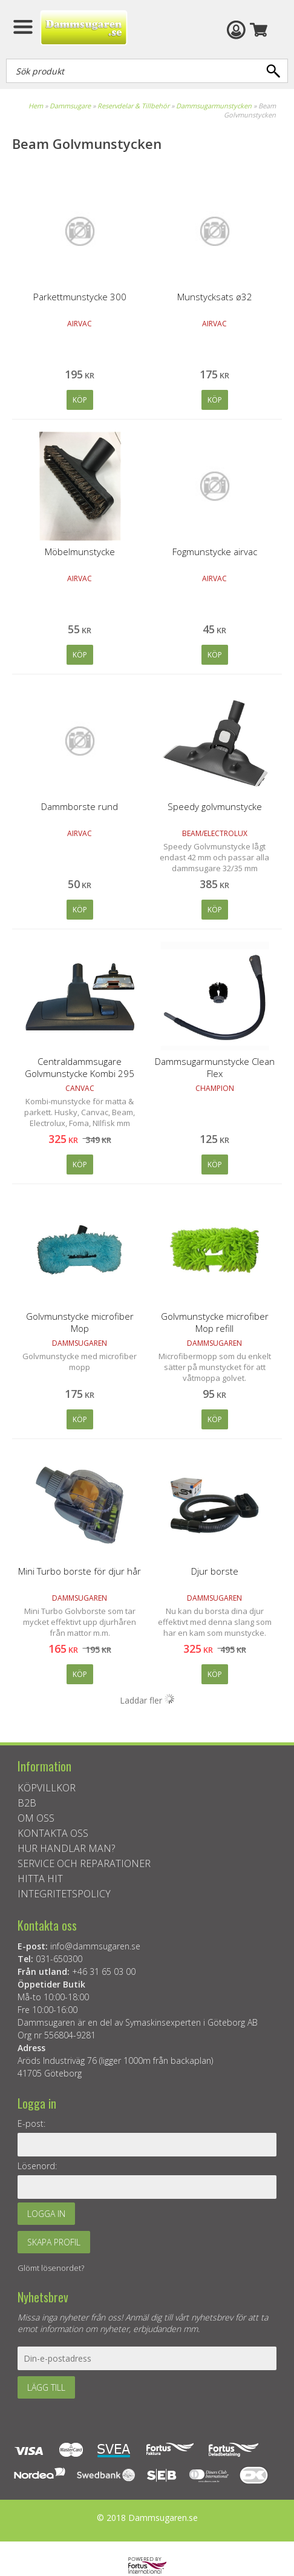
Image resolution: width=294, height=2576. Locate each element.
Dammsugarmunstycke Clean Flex (215, 1067)
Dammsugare (70, 105)
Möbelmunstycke (80, 551)
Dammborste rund (79, 806)
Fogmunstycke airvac (214, 551)
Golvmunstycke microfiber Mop (80, 1322)
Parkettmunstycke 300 (79, 297)
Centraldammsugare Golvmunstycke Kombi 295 (79, 1067)
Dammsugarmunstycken (214, 105)
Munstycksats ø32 (214, 297)
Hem (35, 105)
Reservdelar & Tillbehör (133, 105)
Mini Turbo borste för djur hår (79, 1571)
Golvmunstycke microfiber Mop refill (215, 1322)
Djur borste (214, 1571)
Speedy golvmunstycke (215, 806)
